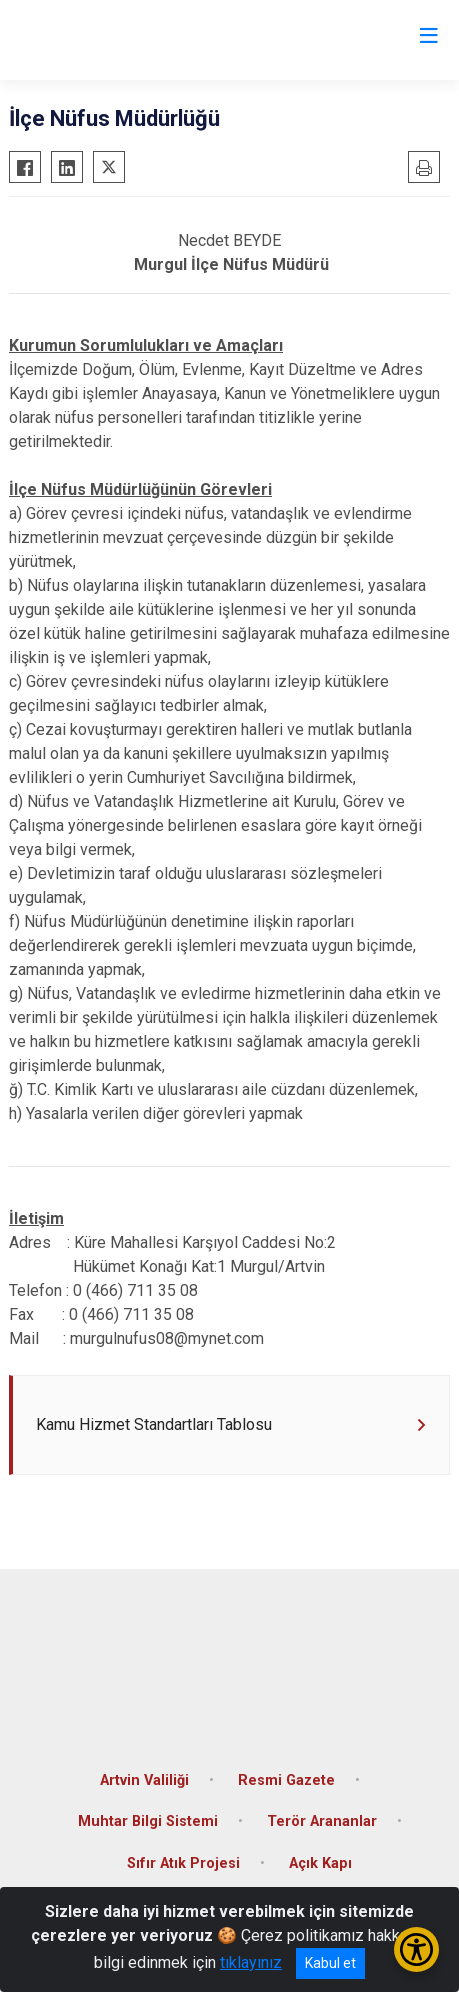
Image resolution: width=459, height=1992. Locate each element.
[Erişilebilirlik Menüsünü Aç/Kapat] (416, 1949)
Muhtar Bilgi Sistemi (148, 1821)
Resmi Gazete (286, 1780)
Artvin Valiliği (144, 1780)
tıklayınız (251, 1962)
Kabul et (330, 1963)
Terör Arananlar (322, 1821)
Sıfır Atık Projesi (183, 1863)
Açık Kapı (320, 1863)
